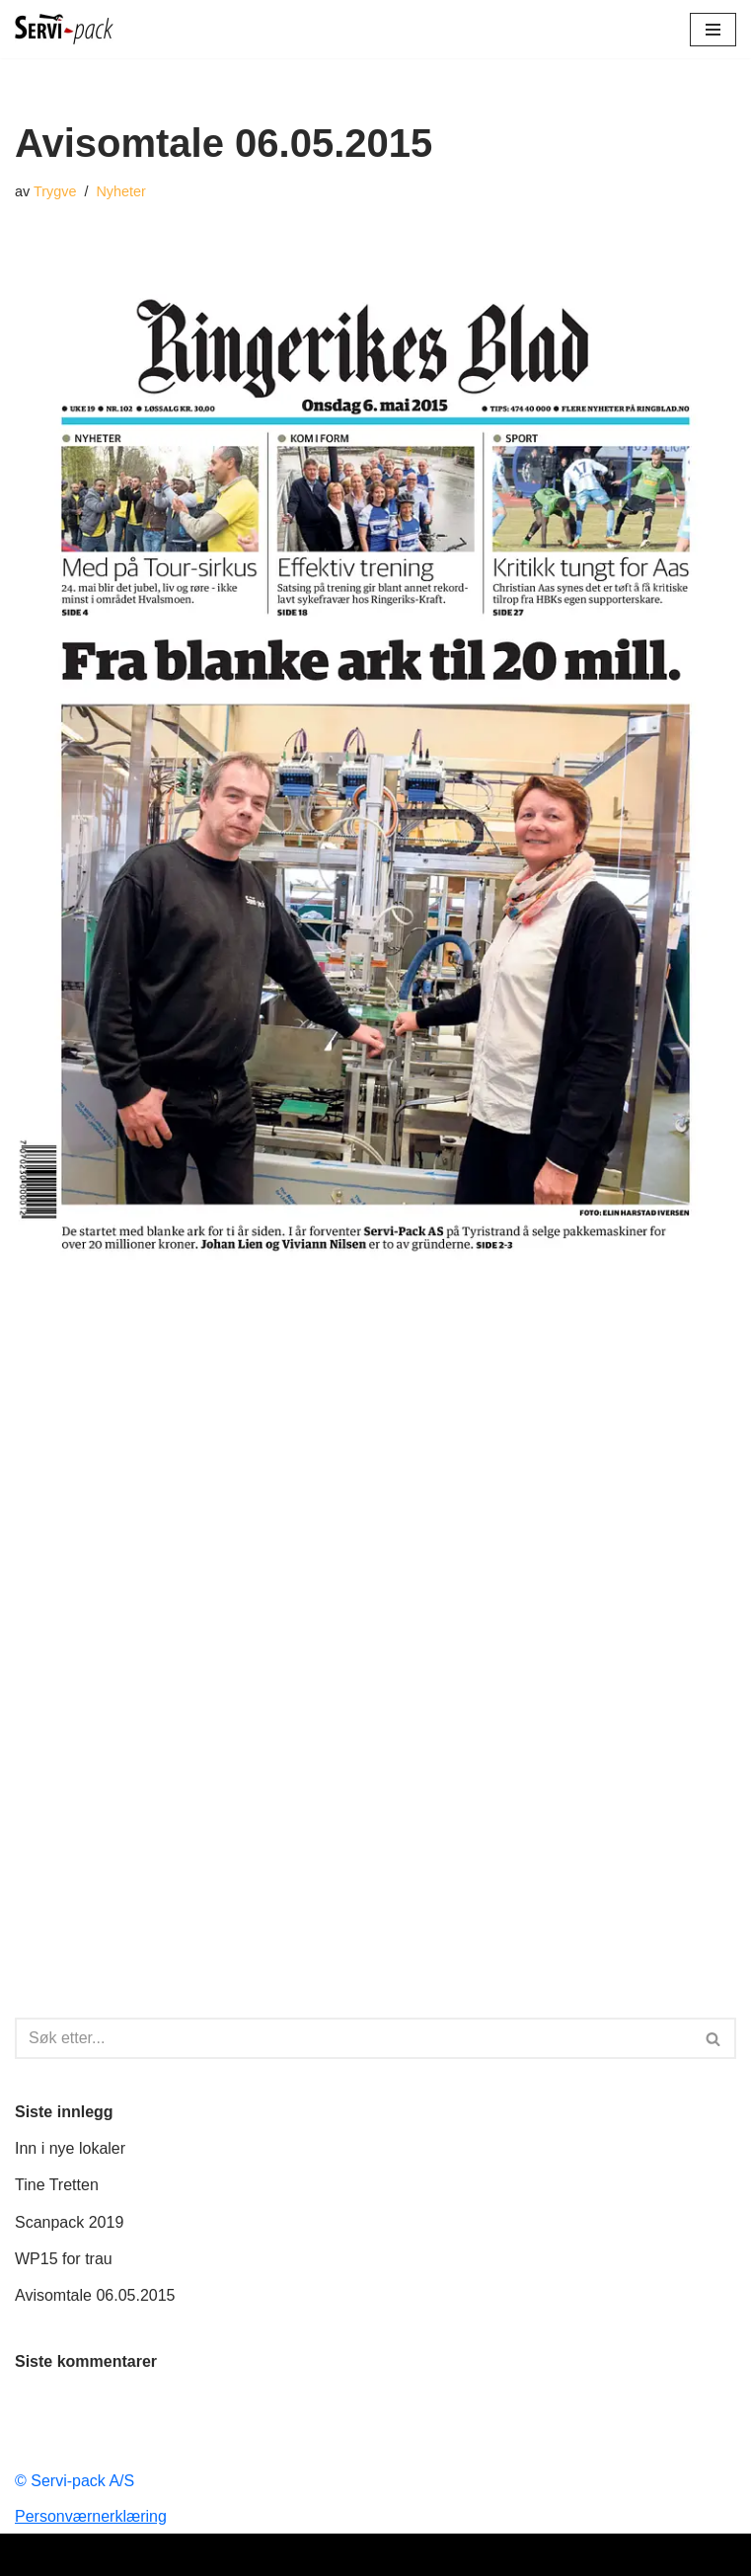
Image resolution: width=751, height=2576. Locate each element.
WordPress (437, 2554)
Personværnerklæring (91, 2516)
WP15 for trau (64, 2258)
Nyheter (120, 191)
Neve (293, 2554)
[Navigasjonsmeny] (713, 29)
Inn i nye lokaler (70, 2148)
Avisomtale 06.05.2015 (95, 2295)
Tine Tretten (57, 2184)
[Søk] (353, 2038)
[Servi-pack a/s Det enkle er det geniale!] (64, 29)
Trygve (55, 191)
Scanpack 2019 (69, 2222)
